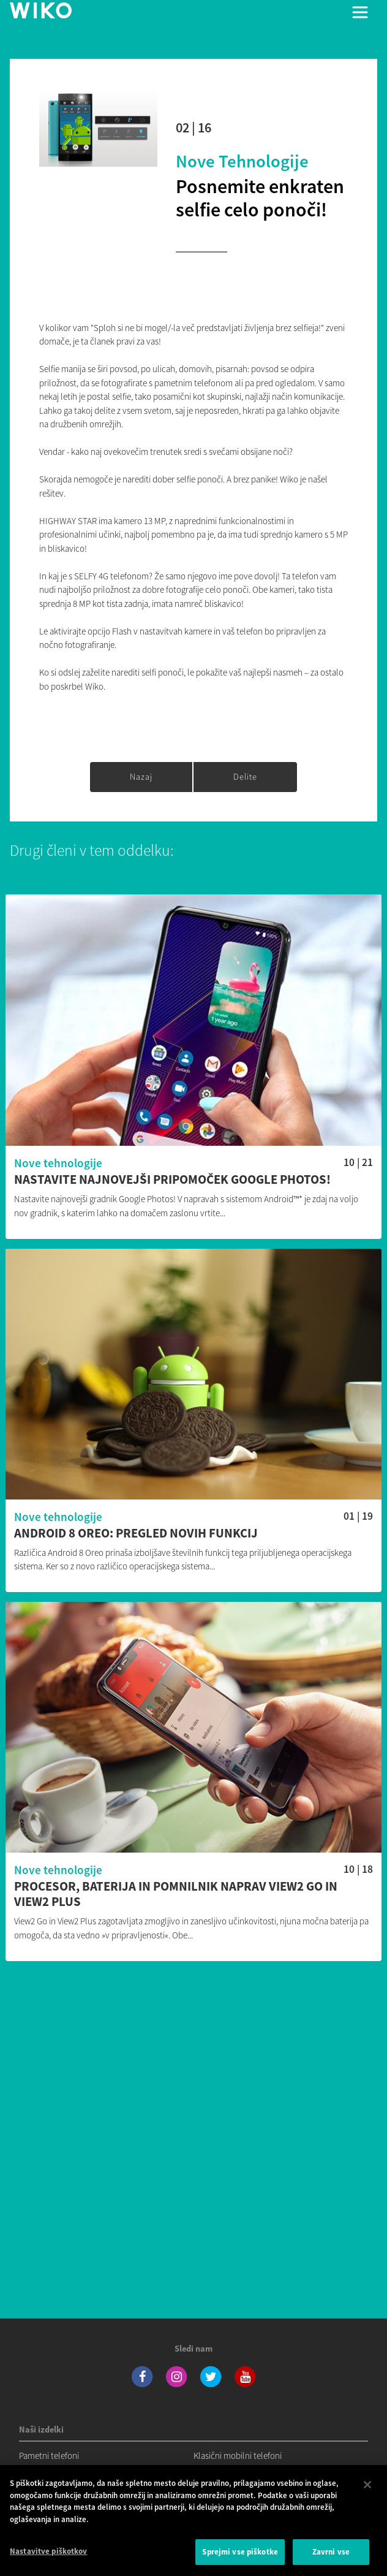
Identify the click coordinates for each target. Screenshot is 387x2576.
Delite (245, 776)
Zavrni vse (331, 2556)
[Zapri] (367, 2489)
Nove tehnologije (242, 161)
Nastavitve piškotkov (49, 2556)
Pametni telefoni (49, 2455)
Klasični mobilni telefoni (238, 2455)
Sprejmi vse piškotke (240, 2556)
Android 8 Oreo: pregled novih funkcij (136, 1533)
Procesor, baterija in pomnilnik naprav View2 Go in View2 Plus (175, 1894)
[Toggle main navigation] (360, 12)
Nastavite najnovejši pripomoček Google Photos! (172, 1179)
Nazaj (141, 776)
